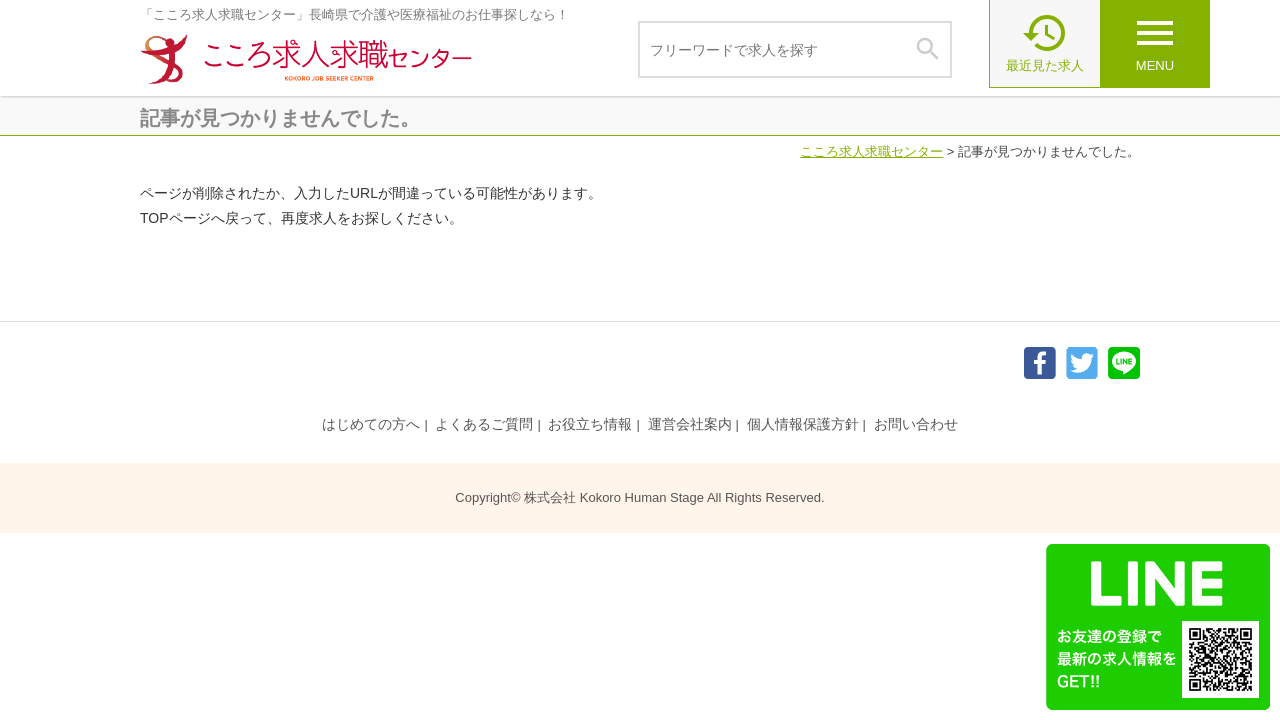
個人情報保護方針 (803, 424)
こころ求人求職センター (871, 151)
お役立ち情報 (590, 424)
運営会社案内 (690, 424)
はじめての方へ (371, 424)
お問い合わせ (916, 424)
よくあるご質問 (484, 424)
